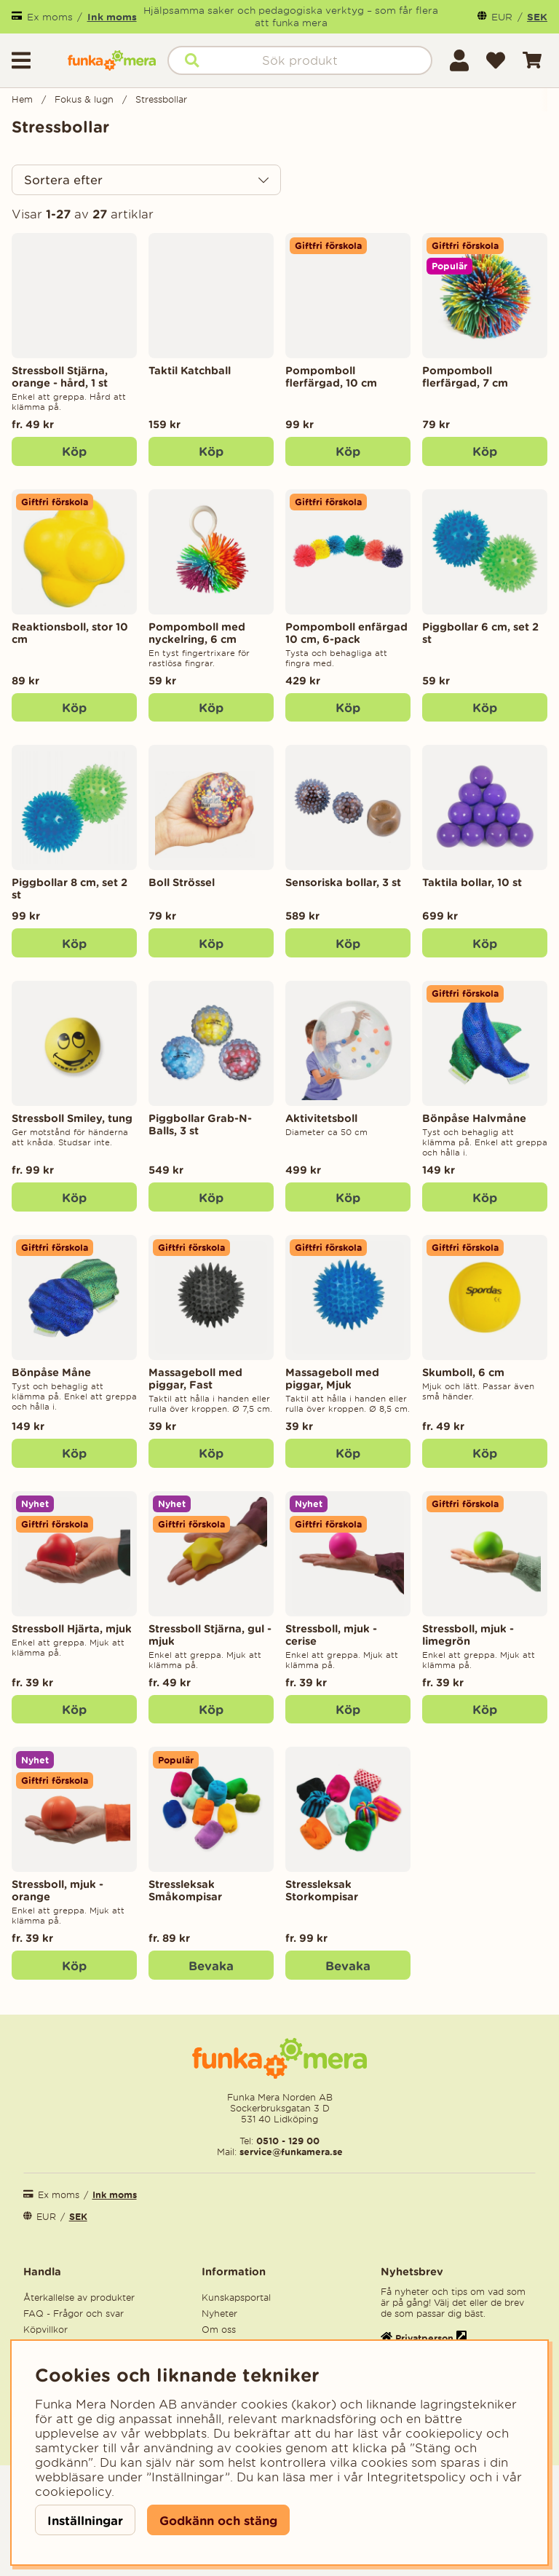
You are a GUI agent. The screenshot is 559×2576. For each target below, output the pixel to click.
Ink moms (112, 17)
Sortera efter (63, 180)
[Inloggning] (459, 60)
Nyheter (219, 2313)
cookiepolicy (73, 2491)
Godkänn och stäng (218, 2520)
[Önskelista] (495, 60)
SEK (537, 17)
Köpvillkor (45, 2329)
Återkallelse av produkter (79, 2297)
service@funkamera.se (290, 2151)
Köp (74, 451)
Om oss (219, 2329)
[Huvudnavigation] (34, 60)
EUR (501, 17)
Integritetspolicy (416, 2477)
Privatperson (424, 2338)
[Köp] (211, 451)
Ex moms (50, 17)
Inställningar (85, 2520)
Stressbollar (161, 99)
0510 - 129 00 (288, 2141)
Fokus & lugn (84, 99)
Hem (22, 99)
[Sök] (299, 60)
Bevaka (211, 1965)
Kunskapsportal (236, 2297)
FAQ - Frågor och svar (73, 2313)
